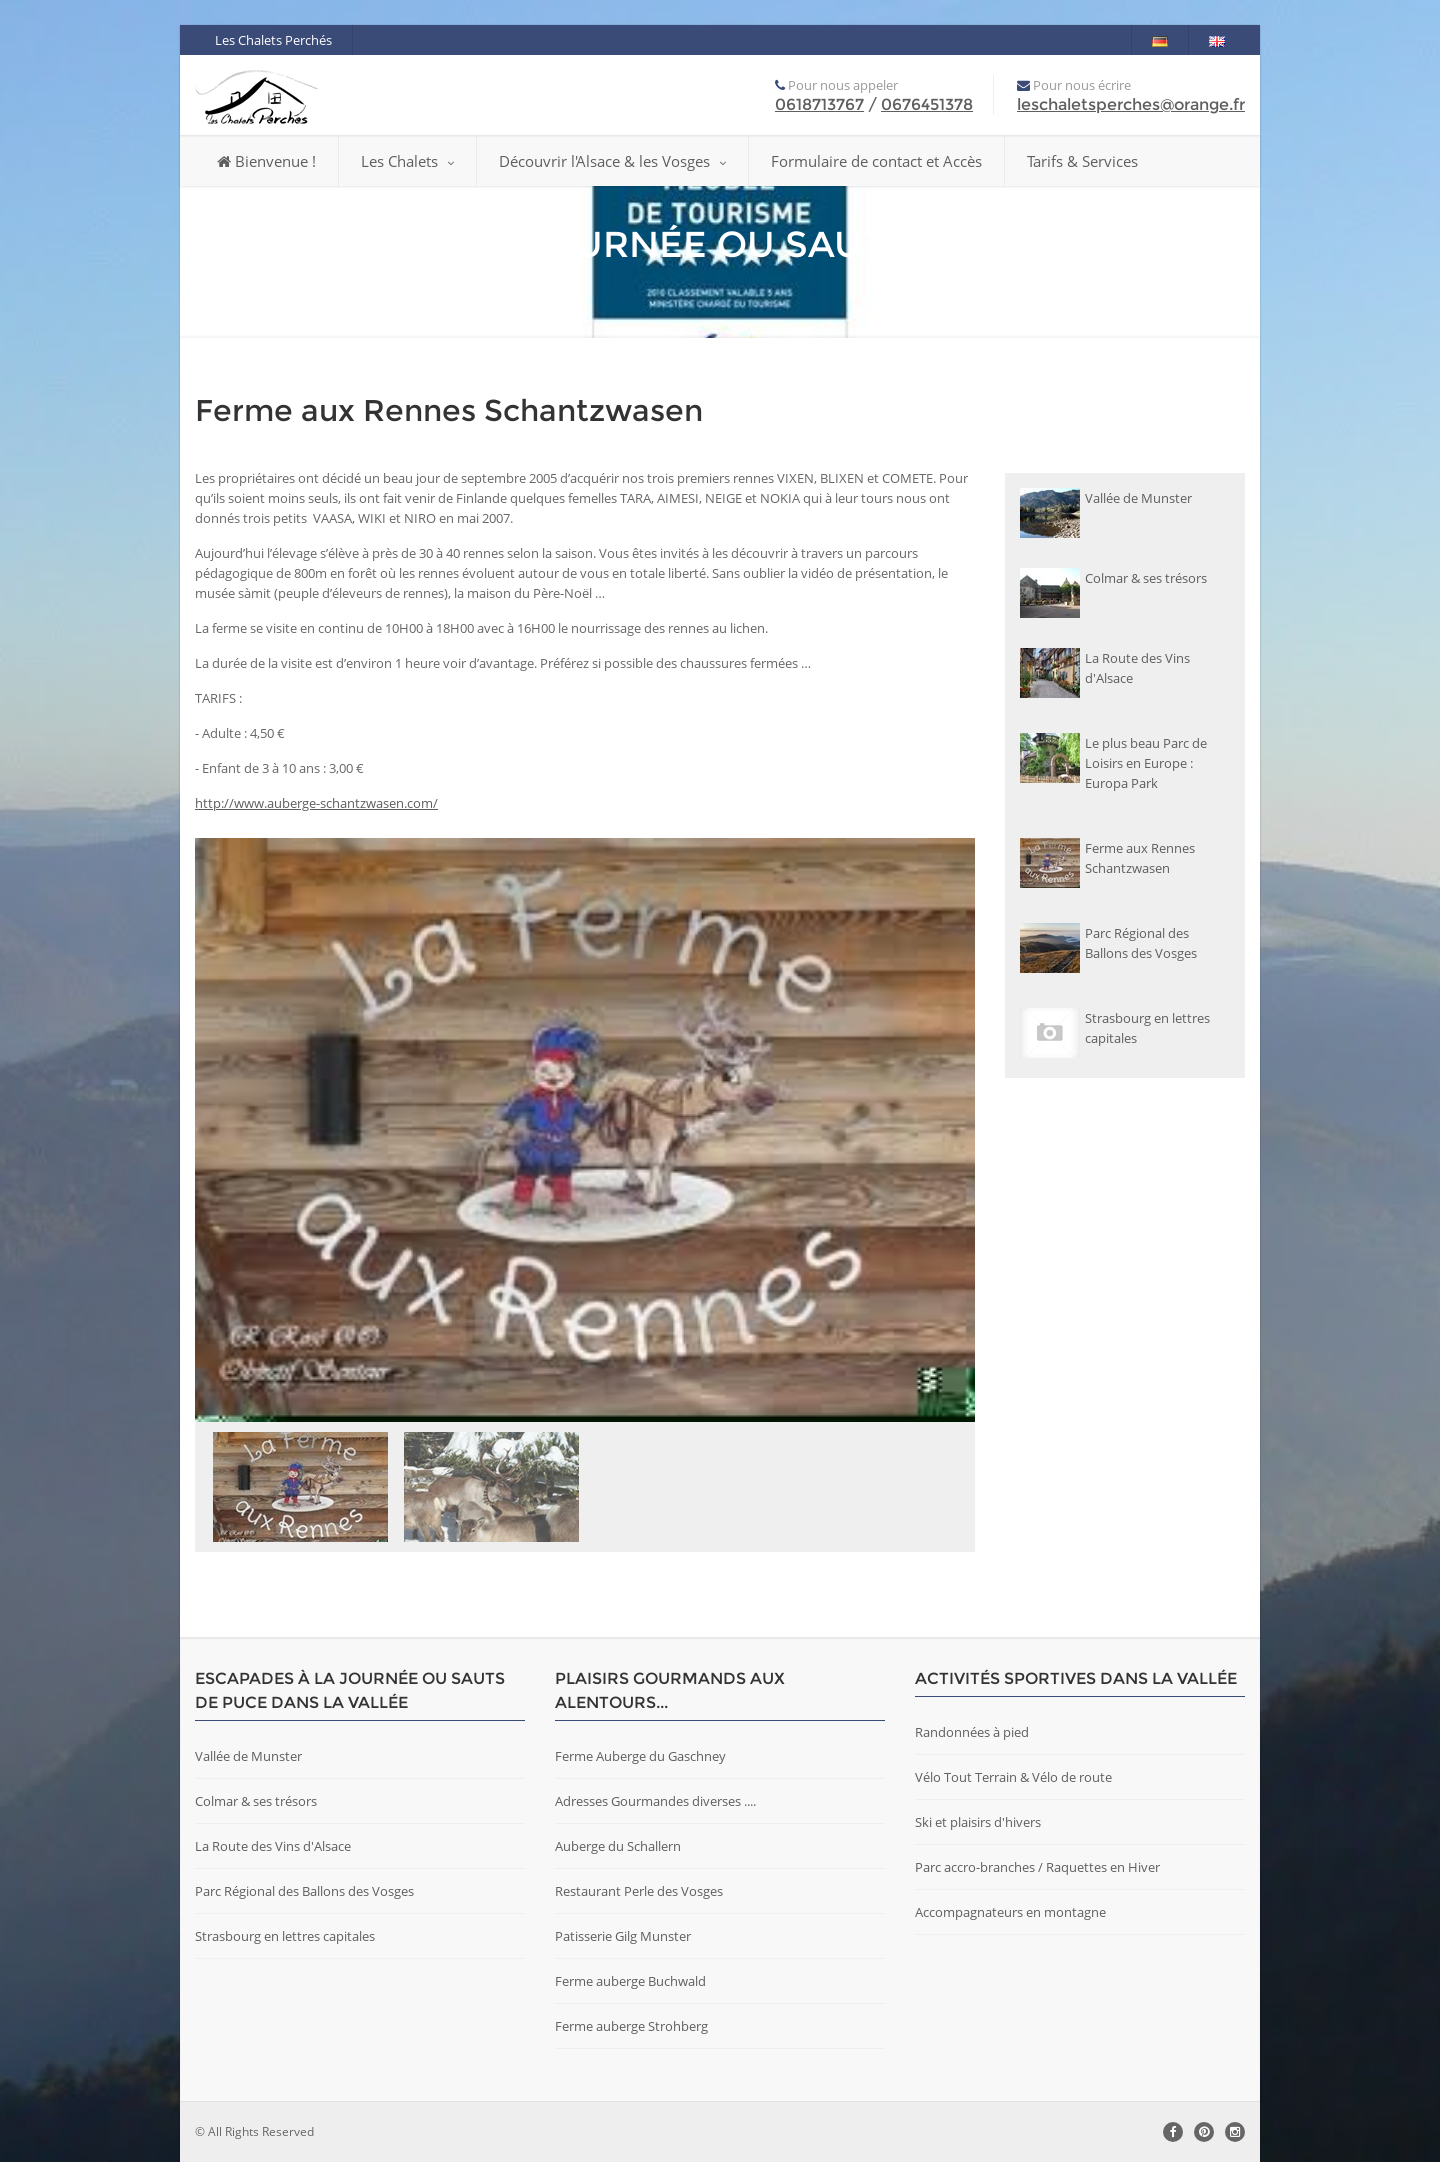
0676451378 (927, 104)
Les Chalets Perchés (273, 40)
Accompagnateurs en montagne (1010, 1912)
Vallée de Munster (248, 1756)
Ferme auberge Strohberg (631, 2026)
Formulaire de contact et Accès (876, 161)
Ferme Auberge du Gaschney (640, 1756)
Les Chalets (407, 161)
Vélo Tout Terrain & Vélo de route (1013, 1777)
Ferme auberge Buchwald (630, 1981)
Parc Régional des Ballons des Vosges (304, 1891)
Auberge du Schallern (618, 1846)
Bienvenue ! (266, 161)
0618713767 (819, 104)
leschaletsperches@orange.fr (1131, 104)
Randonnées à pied (972, 1732)
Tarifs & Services (1082, 161)
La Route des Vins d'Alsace (273, 1846)
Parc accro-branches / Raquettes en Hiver (1037, 1867)
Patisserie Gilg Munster (623, 1936)
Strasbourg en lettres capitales (285, 1936)
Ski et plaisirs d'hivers (978, 1822)
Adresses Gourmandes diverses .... (655, 1801)
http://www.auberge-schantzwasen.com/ (316, 803)
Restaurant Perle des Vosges (639, 1891)
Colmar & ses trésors (256, 1801)
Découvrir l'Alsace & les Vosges (612, 161)
